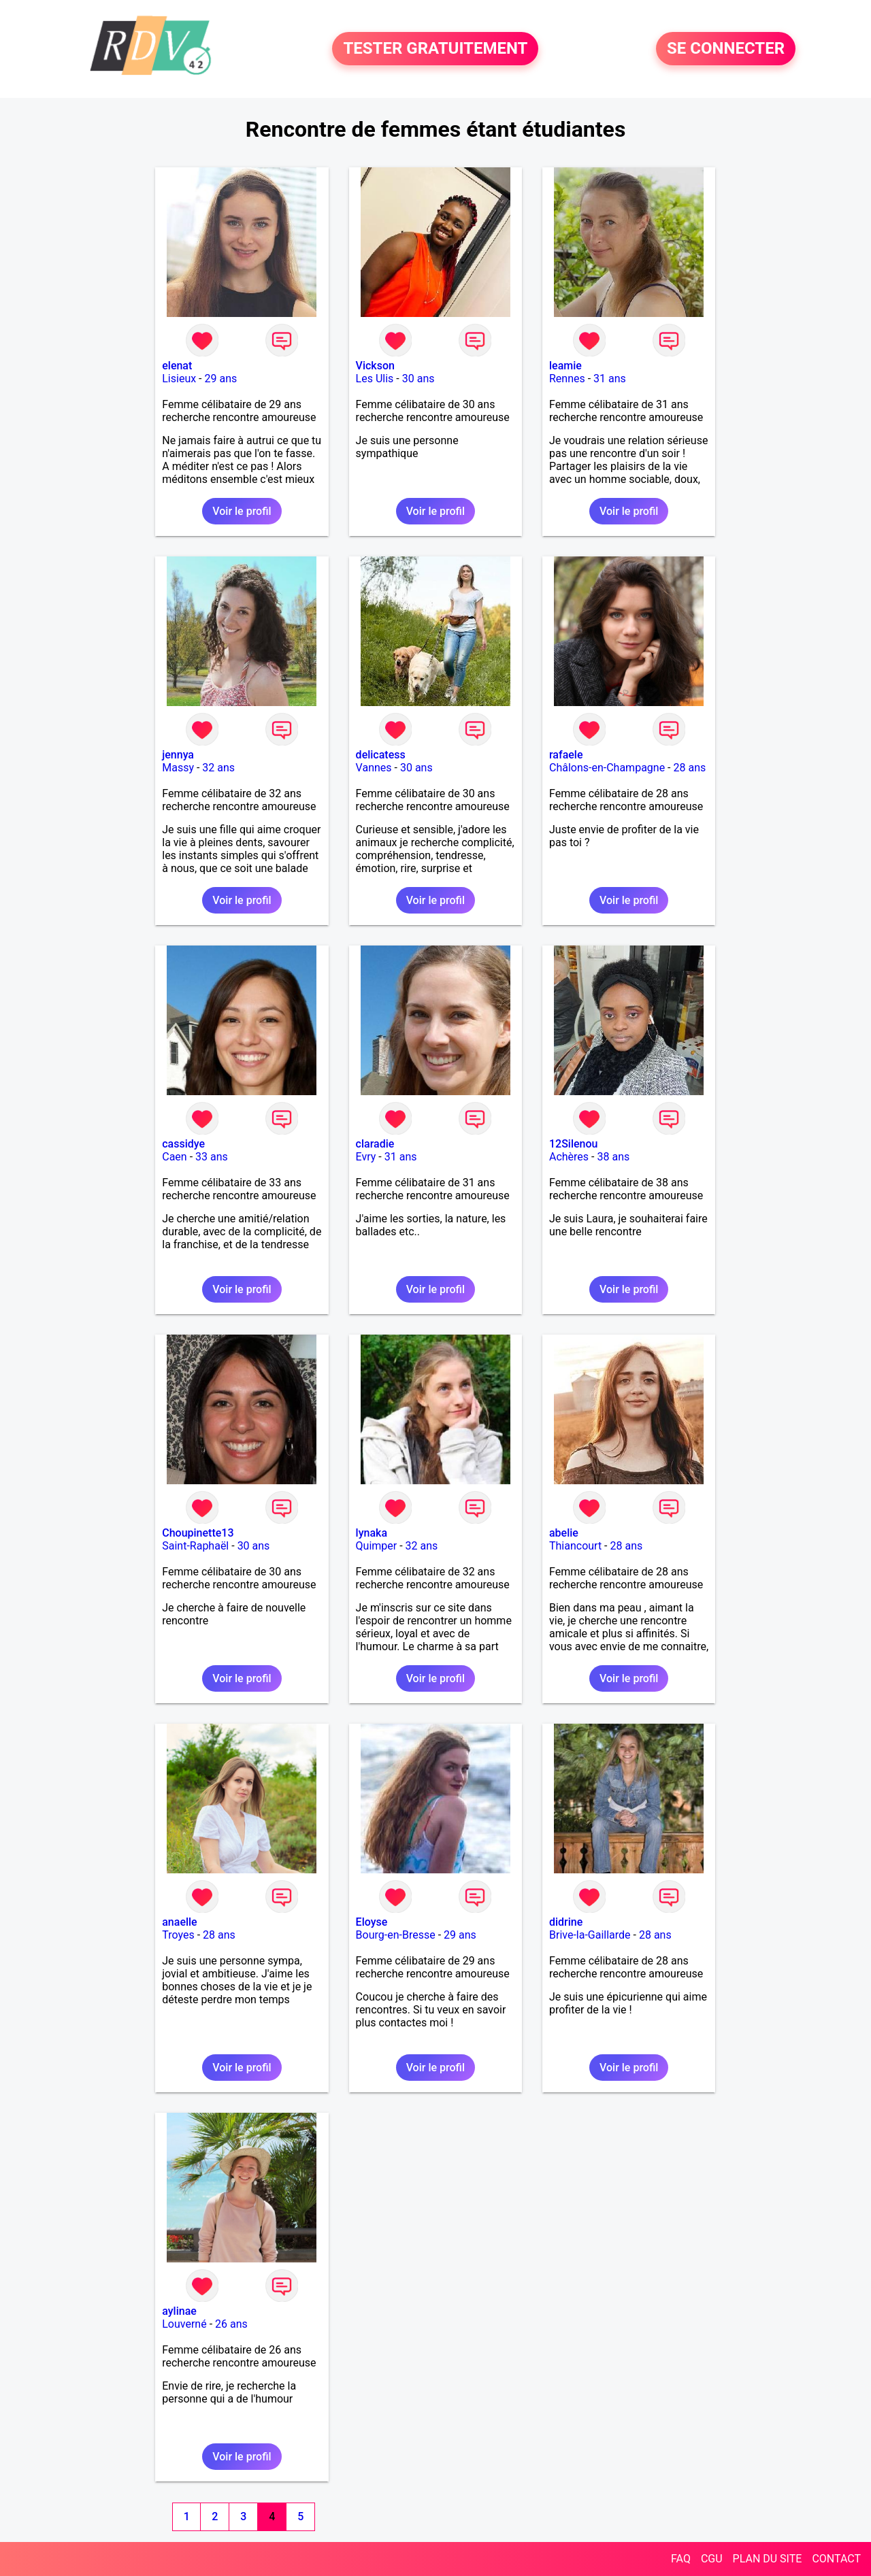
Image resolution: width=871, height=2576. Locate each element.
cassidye (183, 1143)
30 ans (418, 378)
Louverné (184, 2324)
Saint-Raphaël (195, 1545)
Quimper (376, 1545)
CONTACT (836, 2558)
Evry (366, 1156)
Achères (569, 1156)
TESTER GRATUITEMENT (435, 48)
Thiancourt (575, 1545)
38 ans (613, 1156)
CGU (712, 2558)
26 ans (231, 2324)
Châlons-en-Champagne (607, 767)
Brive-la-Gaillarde (590, 1934)
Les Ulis (375, 378)
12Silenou (573, 1143)
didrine (565, 1922)
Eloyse (372, 1922)
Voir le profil (241, 511)
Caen (174, 1156)
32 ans (218, 767)
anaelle (179, 1922)
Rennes (567, 378)
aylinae (179, 2311)
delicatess (381, 754)
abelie (563, 1532)
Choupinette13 (197, 1532)
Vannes (374, 767)
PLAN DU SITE (767, 2558)
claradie (375, 1143)
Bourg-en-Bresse (396, 1934)
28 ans (690, 767)
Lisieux (179, 378)
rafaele (566, 754)
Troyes (178, 1934)
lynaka (371, 1532)
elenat (177, 365)
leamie (565, 365)
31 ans (609, 378)
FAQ (681, 2558)
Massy (178, 767)
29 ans (221, 378)
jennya (178, 754)
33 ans (211, 1156)
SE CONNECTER (726, 48)
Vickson (375, 365)
